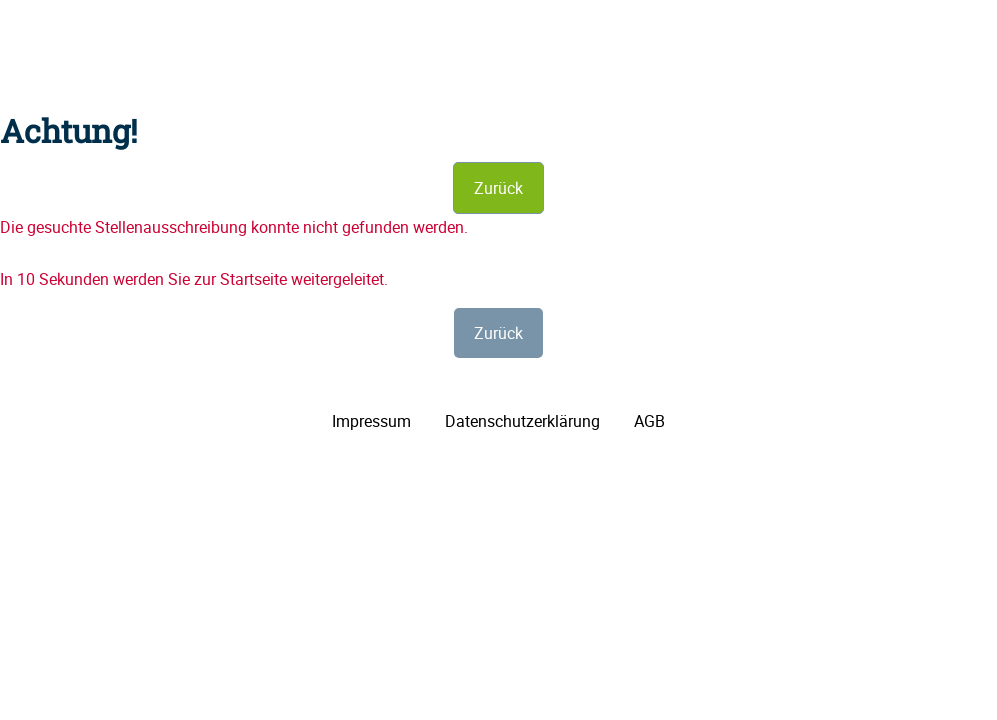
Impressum (371, 421)
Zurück (498, 188)
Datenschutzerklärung (522, 421)
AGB (649, 421)
